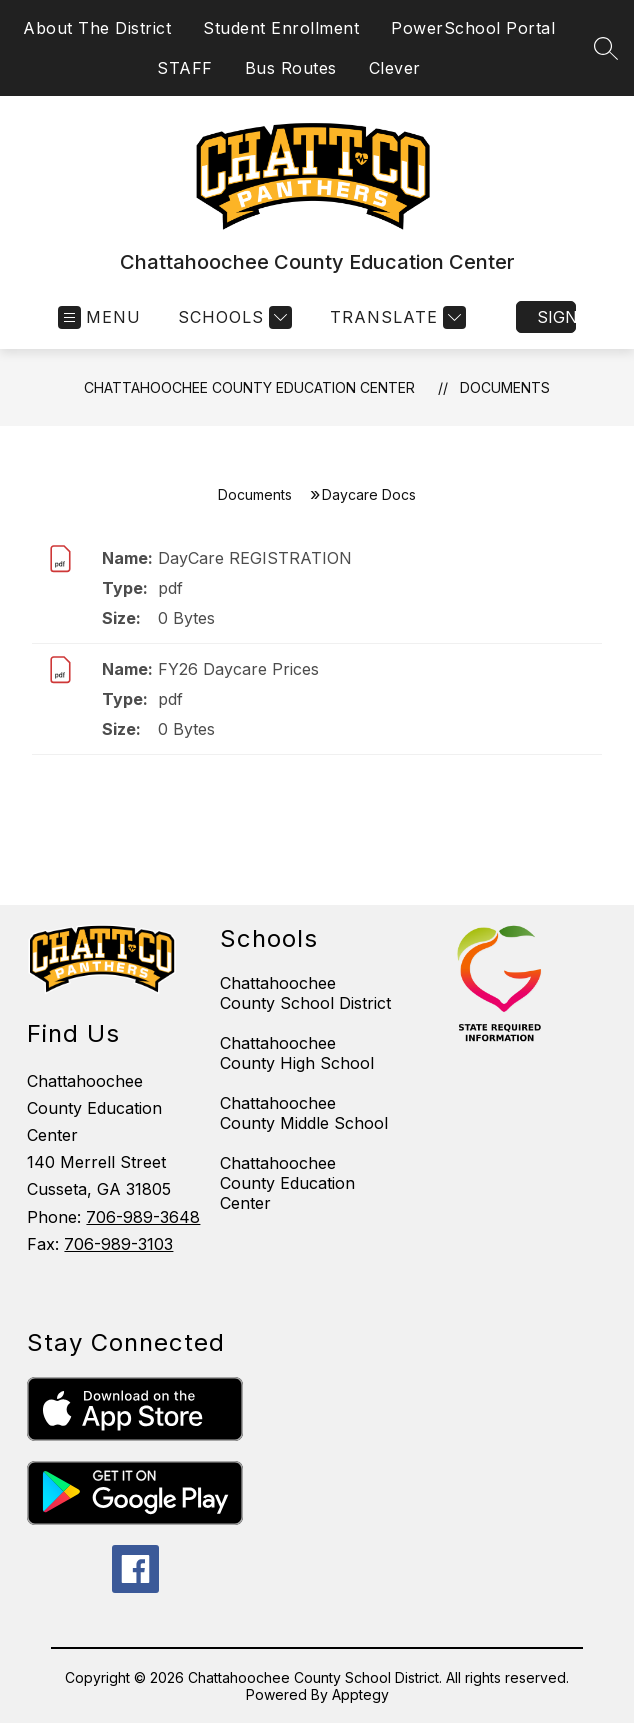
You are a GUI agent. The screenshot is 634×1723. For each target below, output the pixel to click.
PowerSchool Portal (473, 28)
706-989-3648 (143, 1217)
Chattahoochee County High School (297, 1053)
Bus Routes (291, 68)
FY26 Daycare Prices (238, 669)
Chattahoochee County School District (305, 993)
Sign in (556, 317)
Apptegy (360, 1694)
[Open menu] (99, 317)
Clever (395, 68)
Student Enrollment (281, 28)
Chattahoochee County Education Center (249, 387)
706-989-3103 (118, 1244)
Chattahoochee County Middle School (304, 1113)
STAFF (185, 68)
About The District (97, 28)
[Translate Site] (395, 317)
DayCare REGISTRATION (255, 558)
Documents (505, 387)
